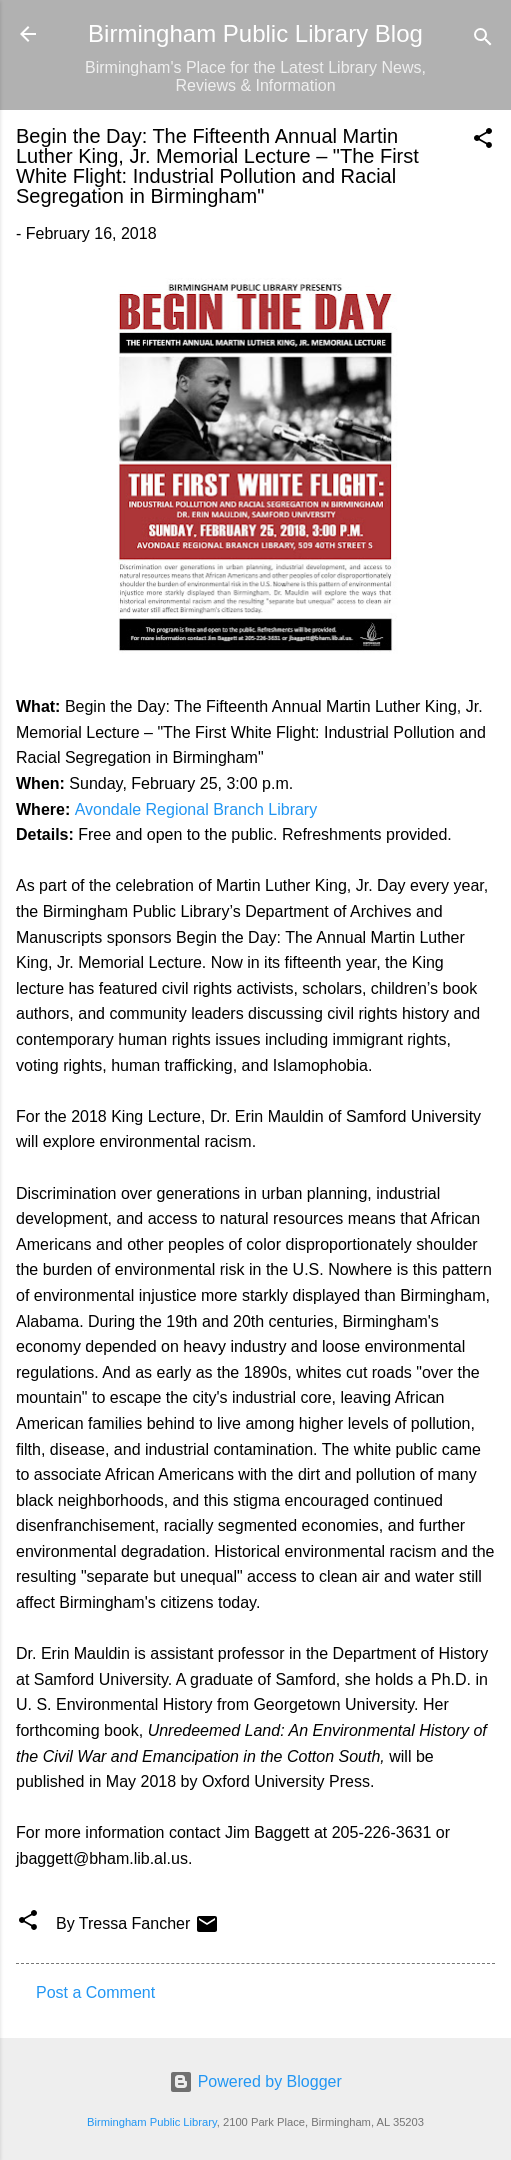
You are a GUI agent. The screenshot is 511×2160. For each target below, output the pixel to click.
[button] (483, 141)
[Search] (483, 40)
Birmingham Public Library (152, 2122)
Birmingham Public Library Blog (255, 33)
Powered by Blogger (255, 2081)
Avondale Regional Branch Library (196, 809)
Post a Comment (95, 1992)
